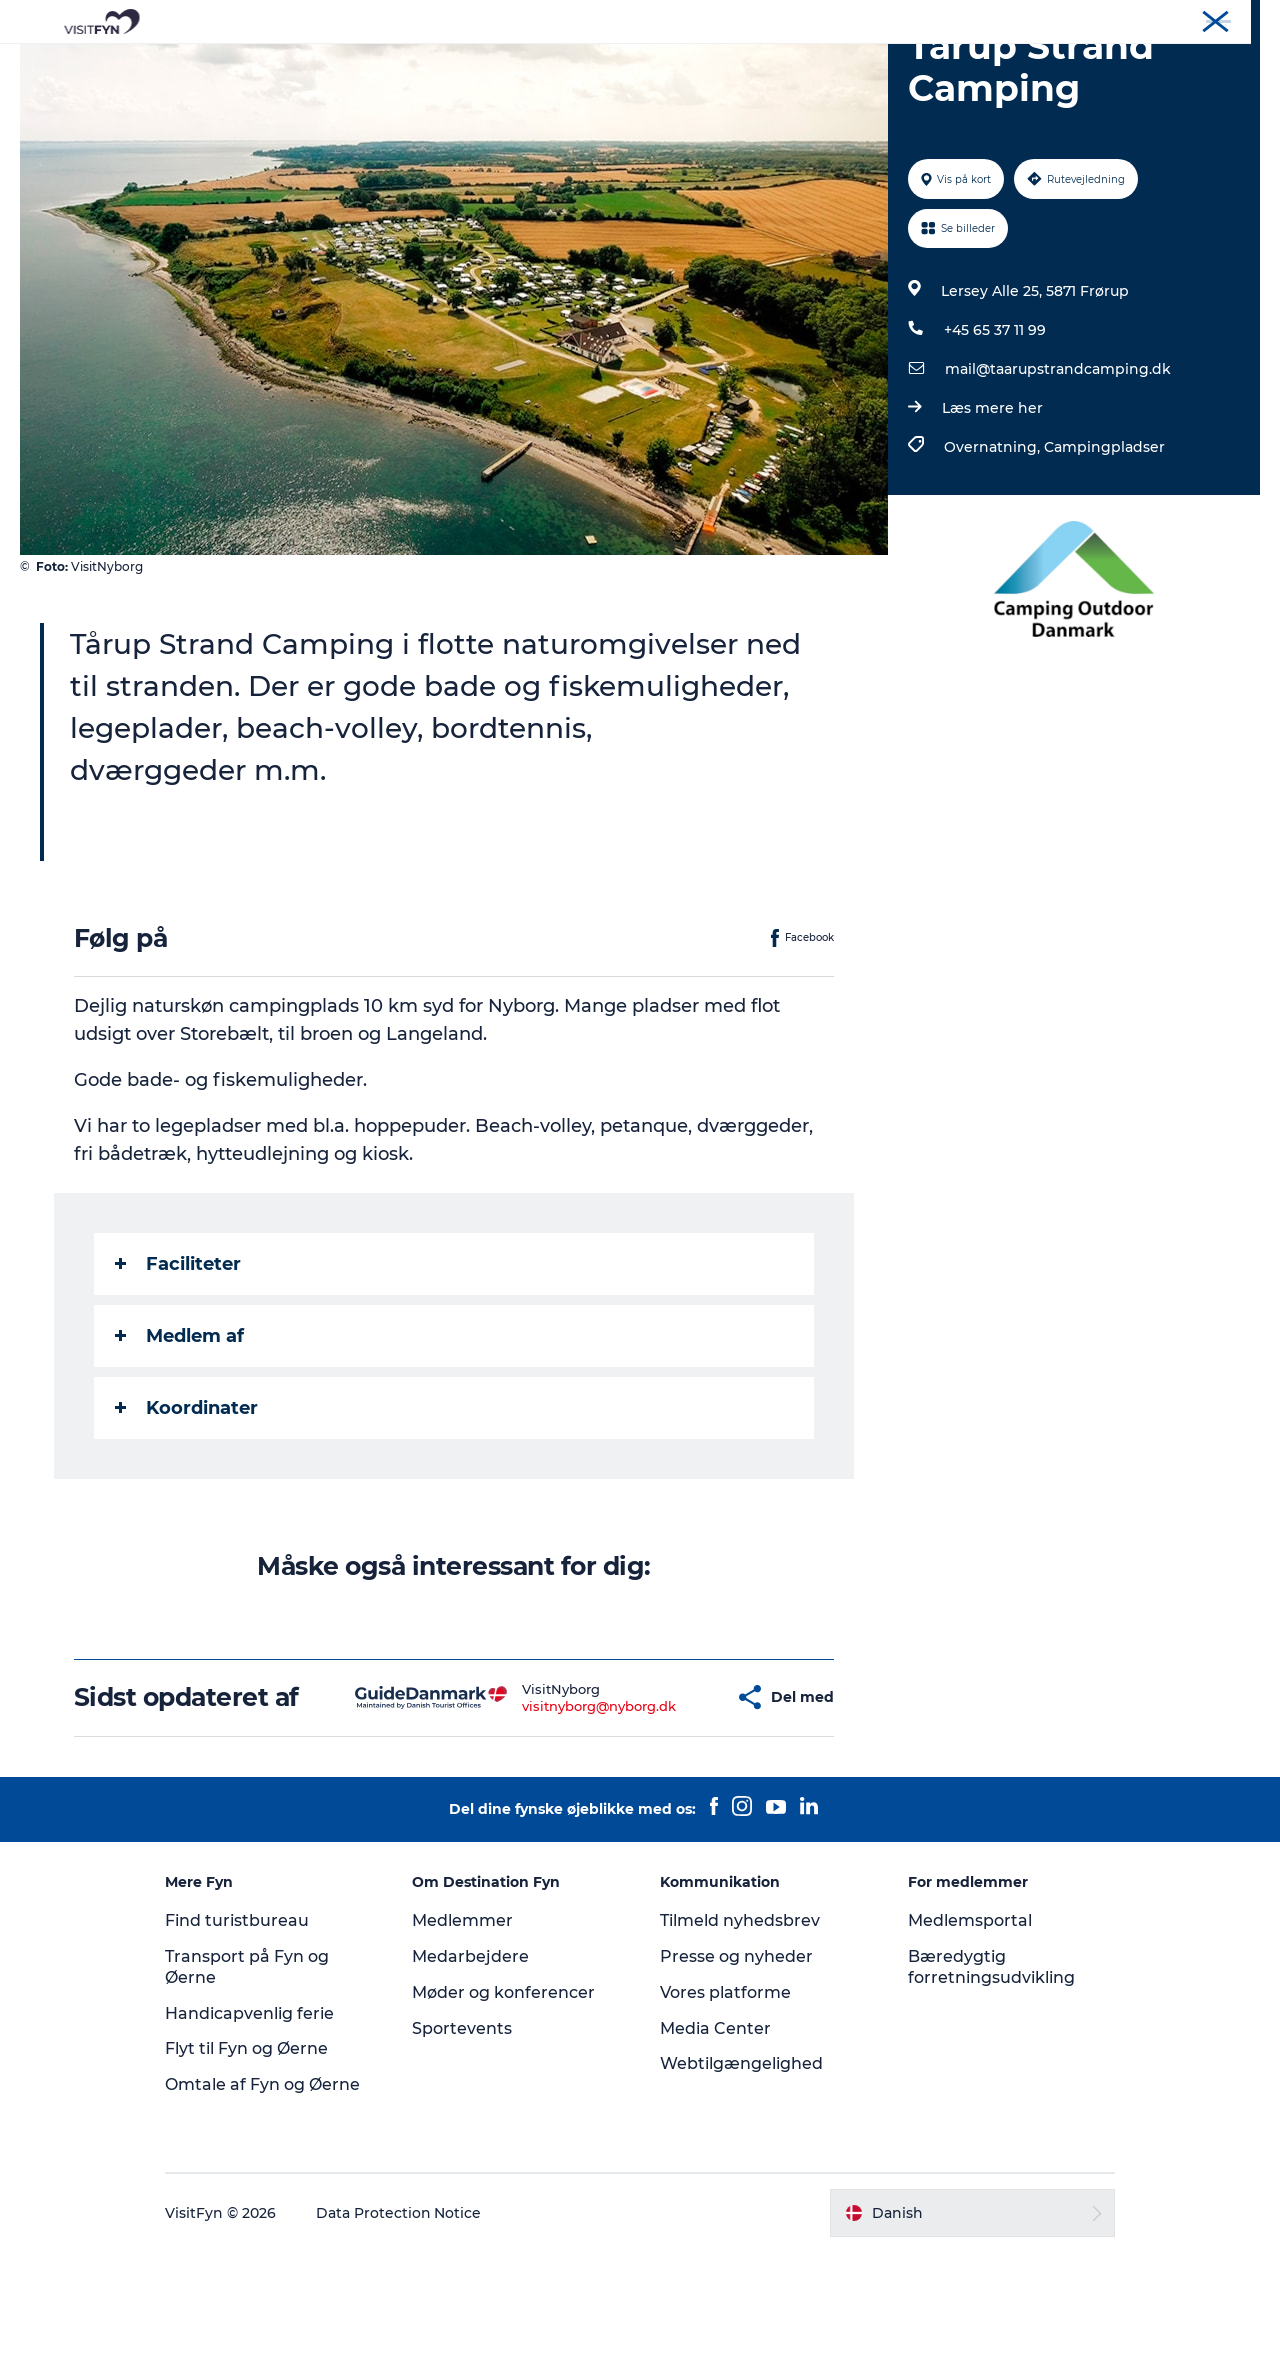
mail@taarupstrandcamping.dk (1058, 464)
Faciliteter (178, 1359)
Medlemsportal (968, 2044)
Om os (1090, 19)
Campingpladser (1104, 542)
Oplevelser (361, 64)
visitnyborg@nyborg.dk (540, 1815)
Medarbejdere (472, 2080)
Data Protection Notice (402, 2337)
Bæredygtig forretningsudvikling (989, 2091)
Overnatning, (994, 542)
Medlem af (179, 1431)
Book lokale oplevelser (874, 64)
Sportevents (464, 2152)
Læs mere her (992, 503)
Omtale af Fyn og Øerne (265, 2208)
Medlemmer (464, 2044)
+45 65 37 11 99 (995, 425)
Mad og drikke (580, 64)
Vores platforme (725, 2116)
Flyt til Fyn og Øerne (249, 2173)
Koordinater (186, 1503)
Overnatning (711, 64)
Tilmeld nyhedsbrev (740, 2044)
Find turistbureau (240, 2044)
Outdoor (463, 64)
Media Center (715, 2152)
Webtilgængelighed (741, 2188)
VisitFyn (1028, 19)
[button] (663, 1807)
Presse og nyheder (736, 2080)
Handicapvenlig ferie (252, 2137)
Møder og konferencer (1194, 19)
